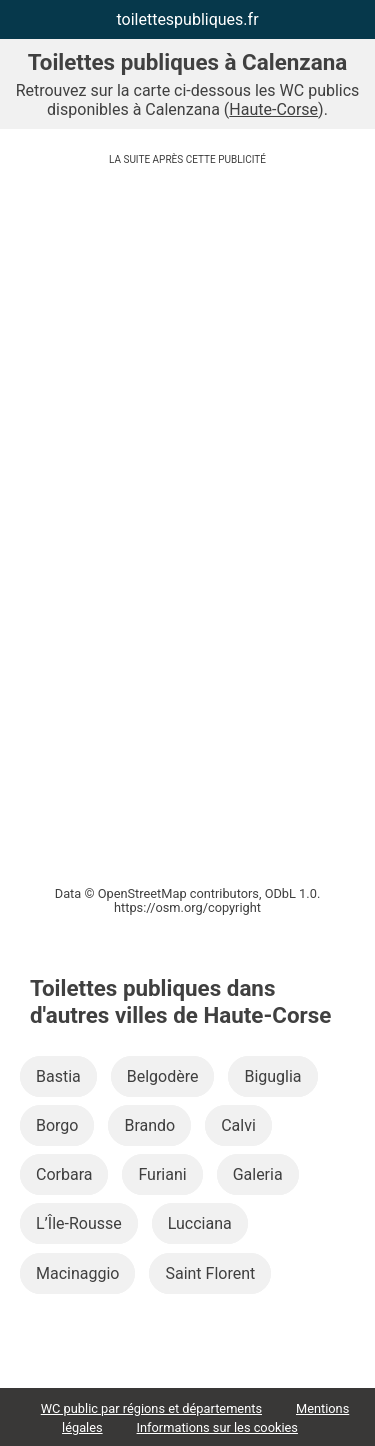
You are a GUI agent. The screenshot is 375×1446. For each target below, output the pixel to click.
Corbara (64, 1174)
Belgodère (163, 1076)
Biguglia (272, 1076)
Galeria (258, 1174)
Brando (149, 1125)
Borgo (57, 1125)
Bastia (58, 1076)
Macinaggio (77, 1273)
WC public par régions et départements (151, 1408)
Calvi (238, 1125)
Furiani (162, 1174)
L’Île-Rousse (79, 1223)
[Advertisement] (187, 330)
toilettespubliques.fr (187, 19)
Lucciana (200, 1223)
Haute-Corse (273, 109)
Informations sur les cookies (217, 1427)
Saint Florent (210, 1273)
